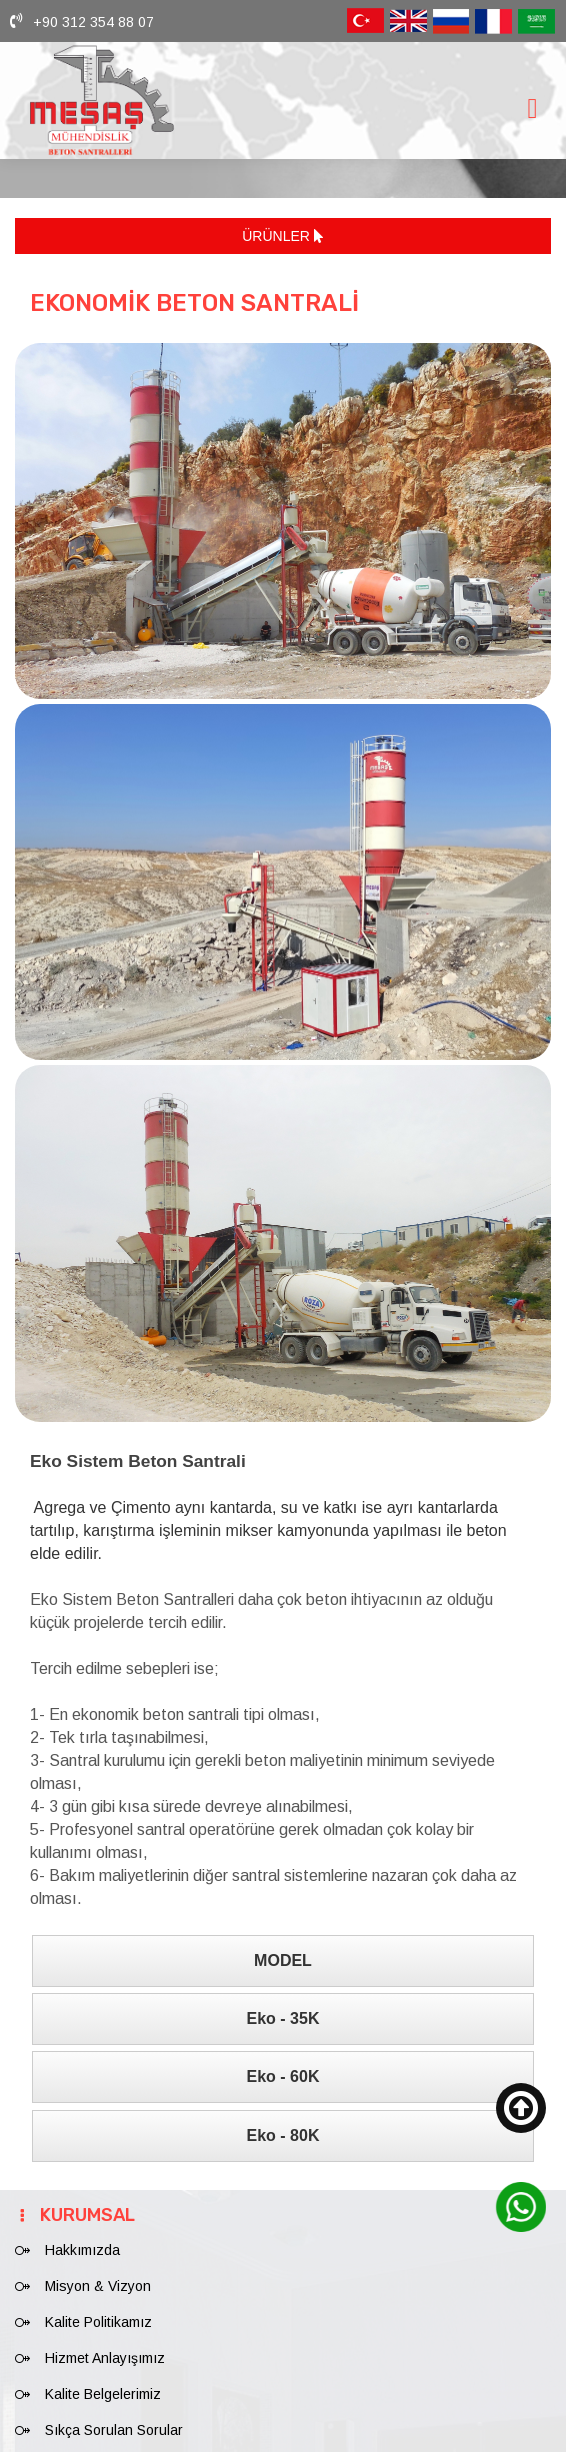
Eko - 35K (283, 2006)
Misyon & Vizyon (98, 2274)
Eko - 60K (283, 2064)
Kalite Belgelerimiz (103, 2382)
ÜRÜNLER (283, 236)
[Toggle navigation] (532, 108)
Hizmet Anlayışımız (105, 2346)
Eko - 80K (283, 2123)
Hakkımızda (82, 2238)
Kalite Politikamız (98, 2310)
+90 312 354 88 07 (93, 22)
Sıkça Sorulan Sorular (114, 2418)
